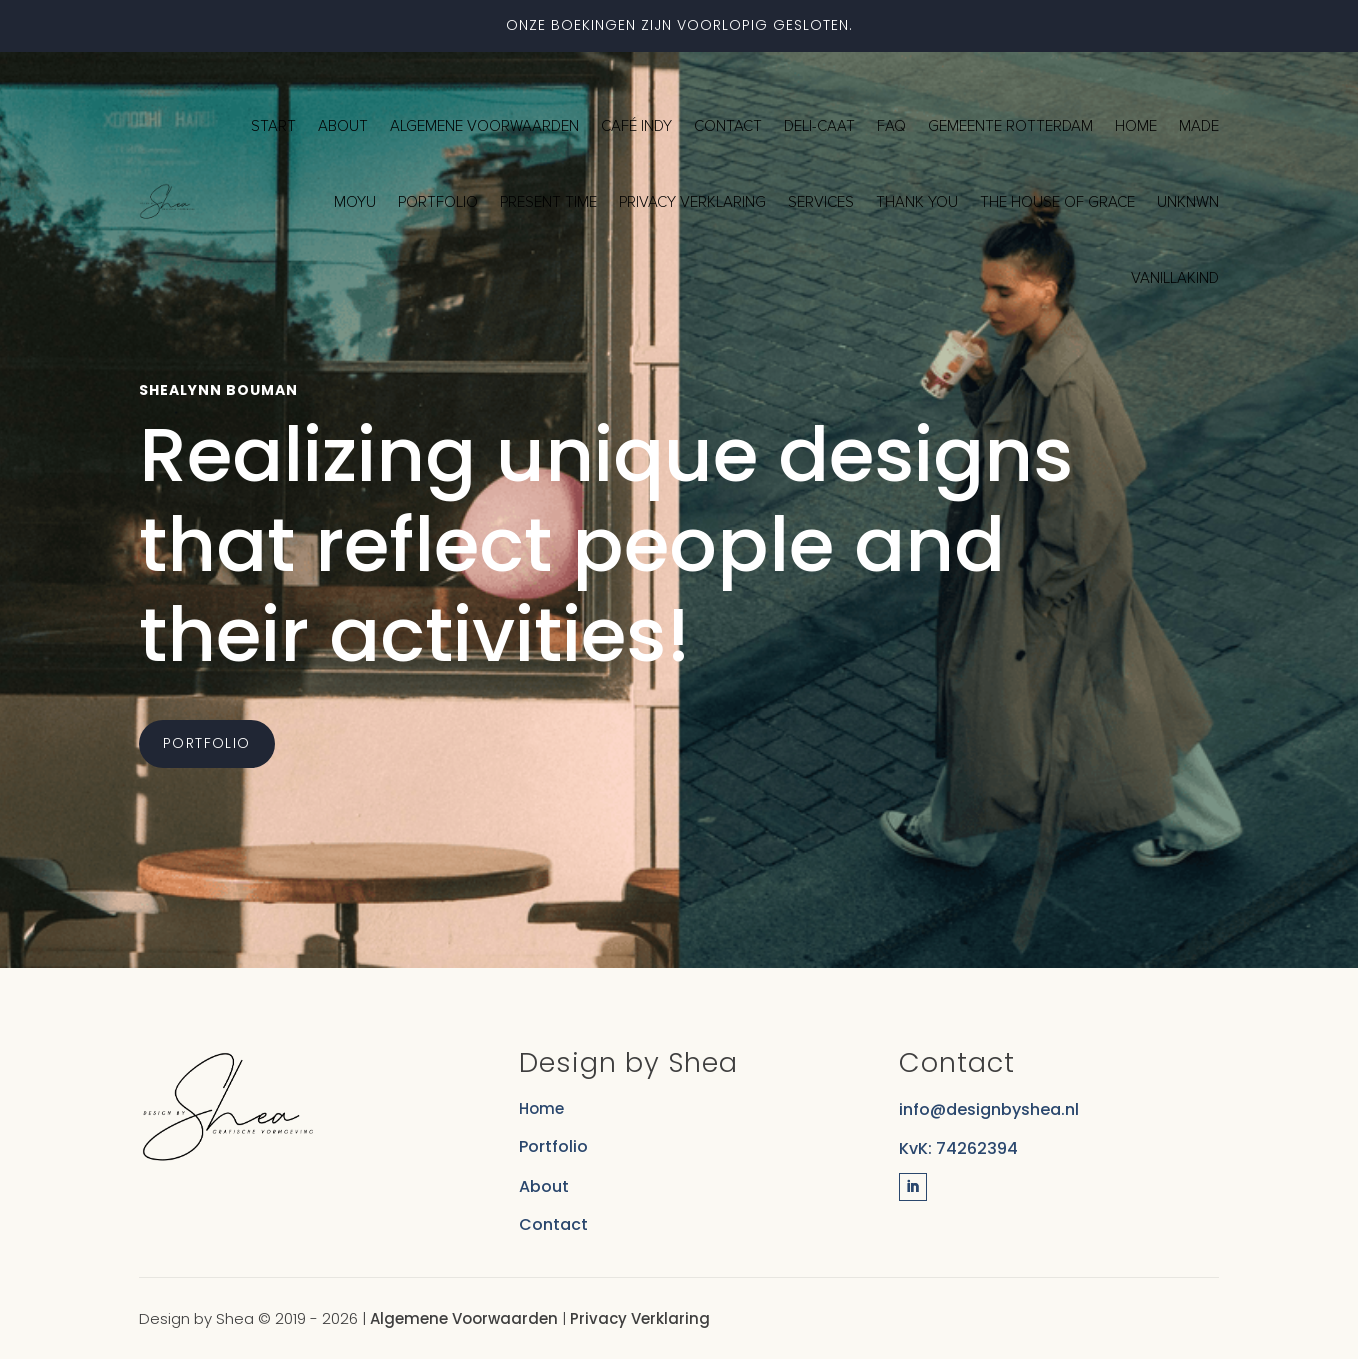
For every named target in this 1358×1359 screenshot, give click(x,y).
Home (1136, 126)
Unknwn (1188, 202)
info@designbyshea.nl (989, 1109)
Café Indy (636, 126)
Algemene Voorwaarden (464, 1318)
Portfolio (438, 202)
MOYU (355, 202)
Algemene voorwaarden (484, 126)
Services (821, 202)
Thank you (917, 202)
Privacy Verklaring (640, 1318)
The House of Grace (1057, 202)
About (343, 126)
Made (1199, 126)
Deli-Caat (819, 126)
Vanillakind (1175, 278)
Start (273, 126)
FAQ (891, 126)
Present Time (548, 202)
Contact (728, 126)
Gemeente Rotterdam (1010, 126)
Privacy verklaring (692, 202)
